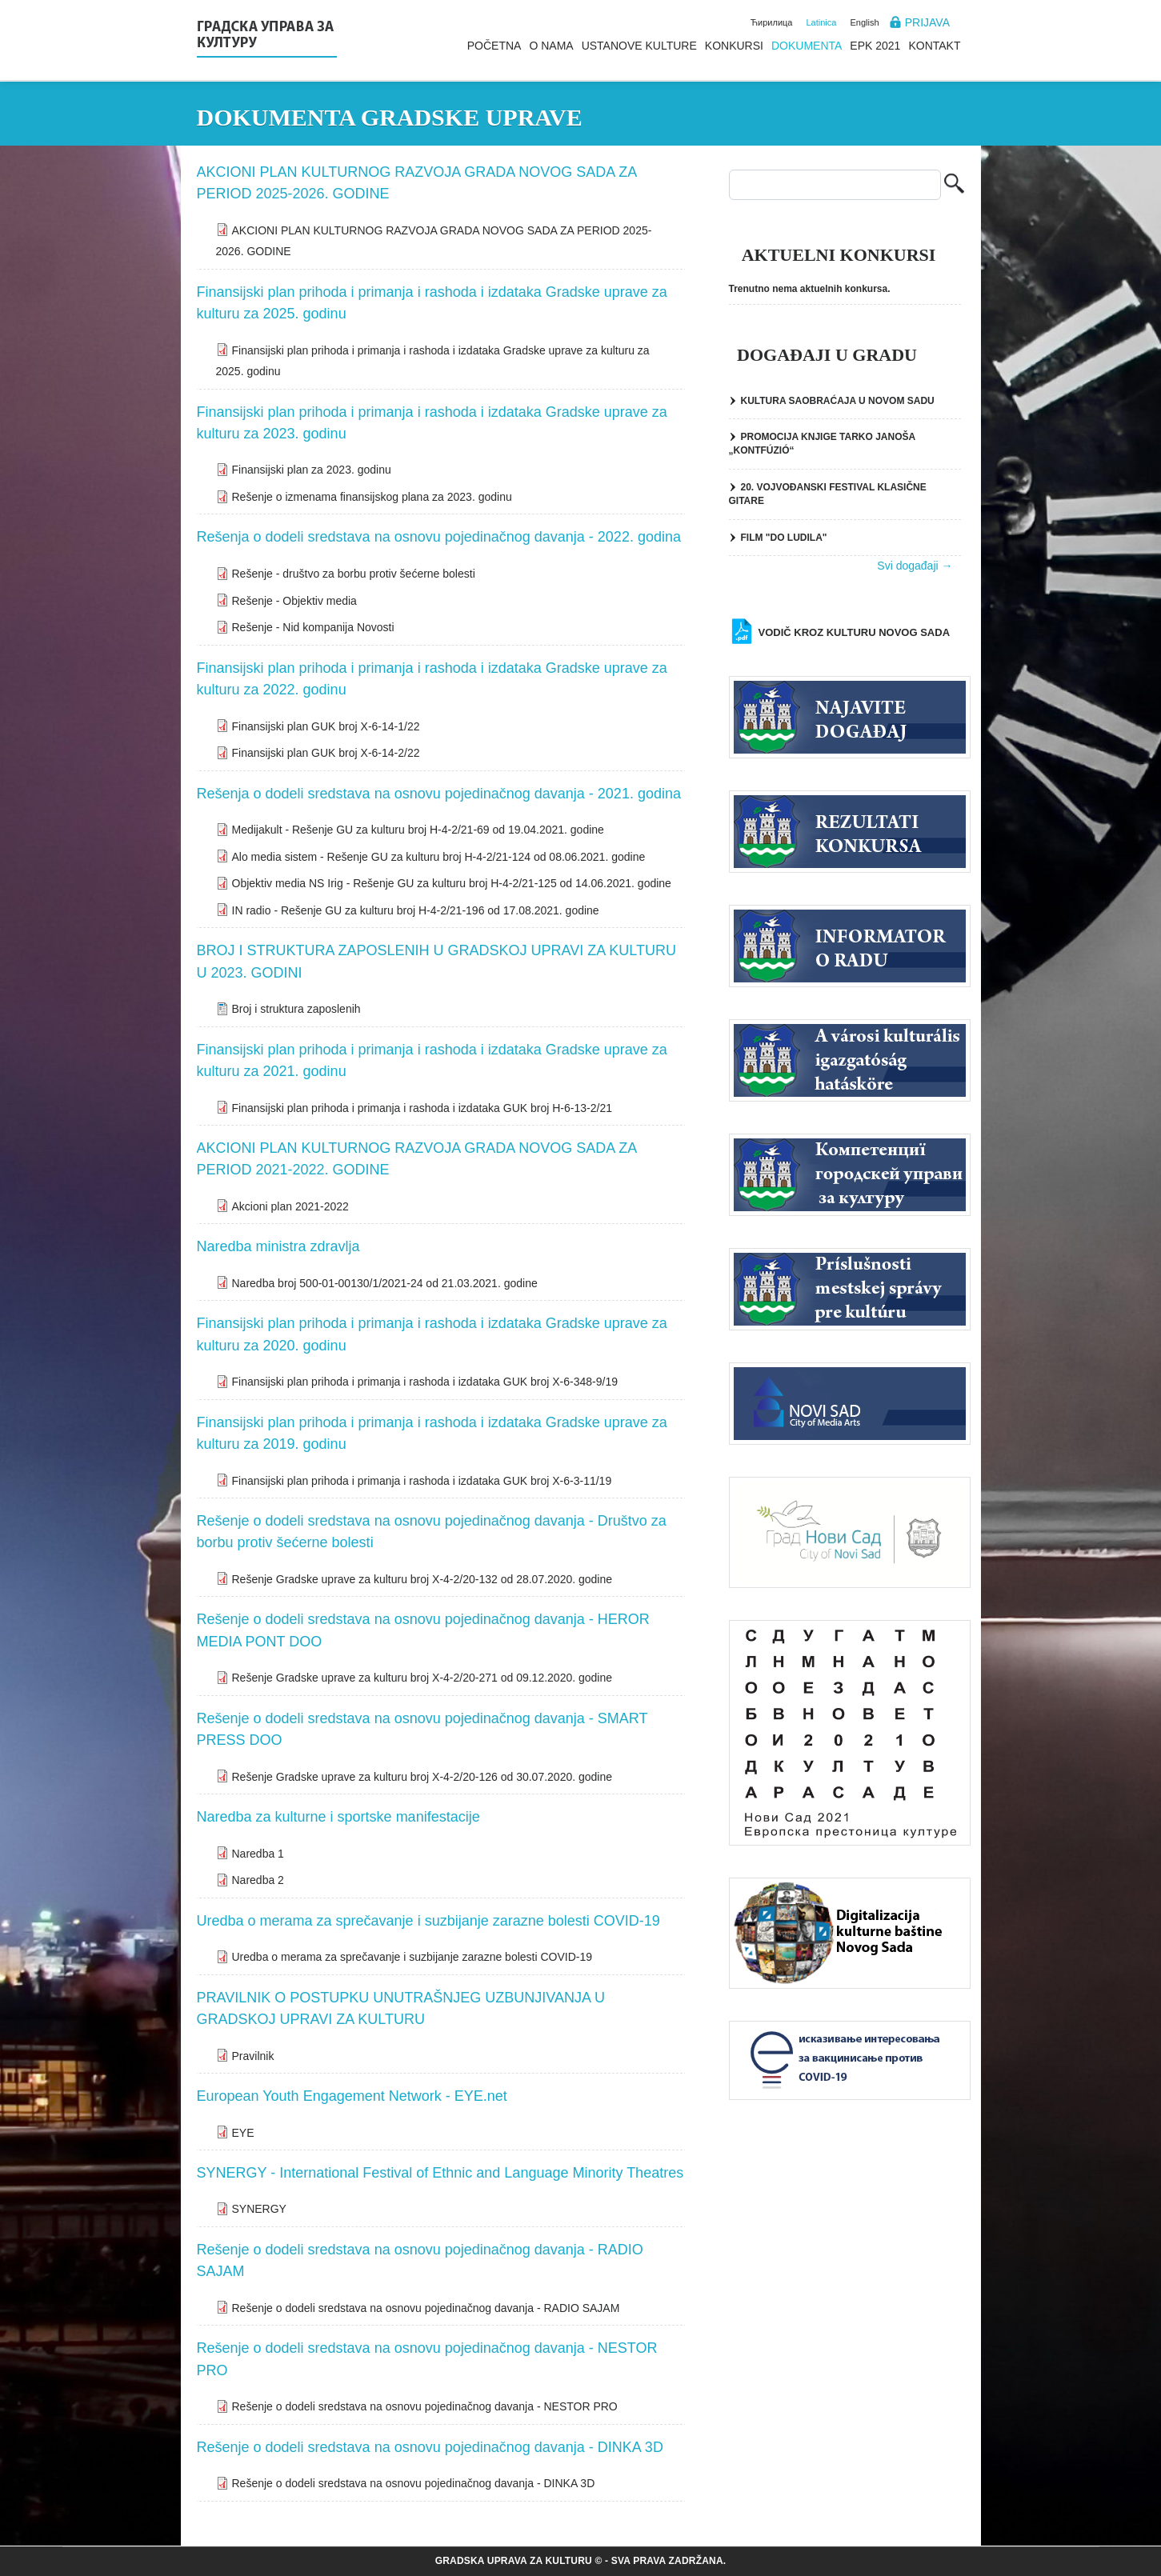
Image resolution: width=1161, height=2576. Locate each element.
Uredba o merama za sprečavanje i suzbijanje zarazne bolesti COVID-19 (412, 1956)
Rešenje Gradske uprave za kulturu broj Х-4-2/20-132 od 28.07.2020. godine (422, 1579)
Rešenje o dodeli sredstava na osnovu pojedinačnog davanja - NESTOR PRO (425, 2406)
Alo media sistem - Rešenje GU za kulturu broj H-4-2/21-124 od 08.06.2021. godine (439, 856)
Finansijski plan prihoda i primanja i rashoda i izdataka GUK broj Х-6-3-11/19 (422, 1480)
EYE (243, 2132)
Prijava (927, 22)
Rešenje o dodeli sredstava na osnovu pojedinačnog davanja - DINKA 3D (413, 2483)
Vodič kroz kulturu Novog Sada (855, 632)
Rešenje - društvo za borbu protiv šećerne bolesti (353, 573)
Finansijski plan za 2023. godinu (311, 469)
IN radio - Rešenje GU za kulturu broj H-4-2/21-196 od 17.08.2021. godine (415, 910)
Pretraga (954, 185)
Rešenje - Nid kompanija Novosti (313, 627)
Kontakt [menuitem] (934, 45)
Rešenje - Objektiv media (294, 600)
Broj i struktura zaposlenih (296, 1008)
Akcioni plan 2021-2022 (290, 1206)
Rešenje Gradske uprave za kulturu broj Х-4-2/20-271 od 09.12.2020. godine (422, 1677)
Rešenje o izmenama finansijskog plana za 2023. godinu (372, 496)
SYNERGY (259, 2208)
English (864, 22)
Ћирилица (772, 22)
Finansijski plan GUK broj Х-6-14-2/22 (326, 752)
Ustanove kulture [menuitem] (639, 45)
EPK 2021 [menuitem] (875, 45)
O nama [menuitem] (551, 45)
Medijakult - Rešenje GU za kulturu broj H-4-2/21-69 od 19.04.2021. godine (418, 829)
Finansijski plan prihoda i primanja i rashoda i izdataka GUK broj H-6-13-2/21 (422, 1108)
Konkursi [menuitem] (734, 45)
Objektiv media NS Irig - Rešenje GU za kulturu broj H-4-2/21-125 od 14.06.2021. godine (451, 883)
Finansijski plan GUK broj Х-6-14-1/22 (326, 726)
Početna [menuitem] (494, 45)
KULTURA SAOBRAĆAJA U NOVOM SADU (838, 400)
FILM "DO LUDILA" (784, 537)
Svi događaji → (914, 565)
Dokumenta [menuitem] (806, 45)
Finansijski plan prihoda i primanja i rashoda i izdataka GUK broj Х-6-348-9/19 (425, 1381)
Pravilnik (253, 2056)
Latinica (822, 22)
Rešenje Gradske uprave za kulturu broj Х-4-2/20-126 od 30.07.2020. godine (422, 1776)
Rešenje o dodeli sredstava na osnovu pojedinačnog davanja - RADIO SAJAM (426, 2308)
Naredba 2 (258, 1880)
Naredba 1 (258, 1853)
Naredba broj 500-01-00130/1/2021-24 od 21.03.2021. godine (385, 1283)
